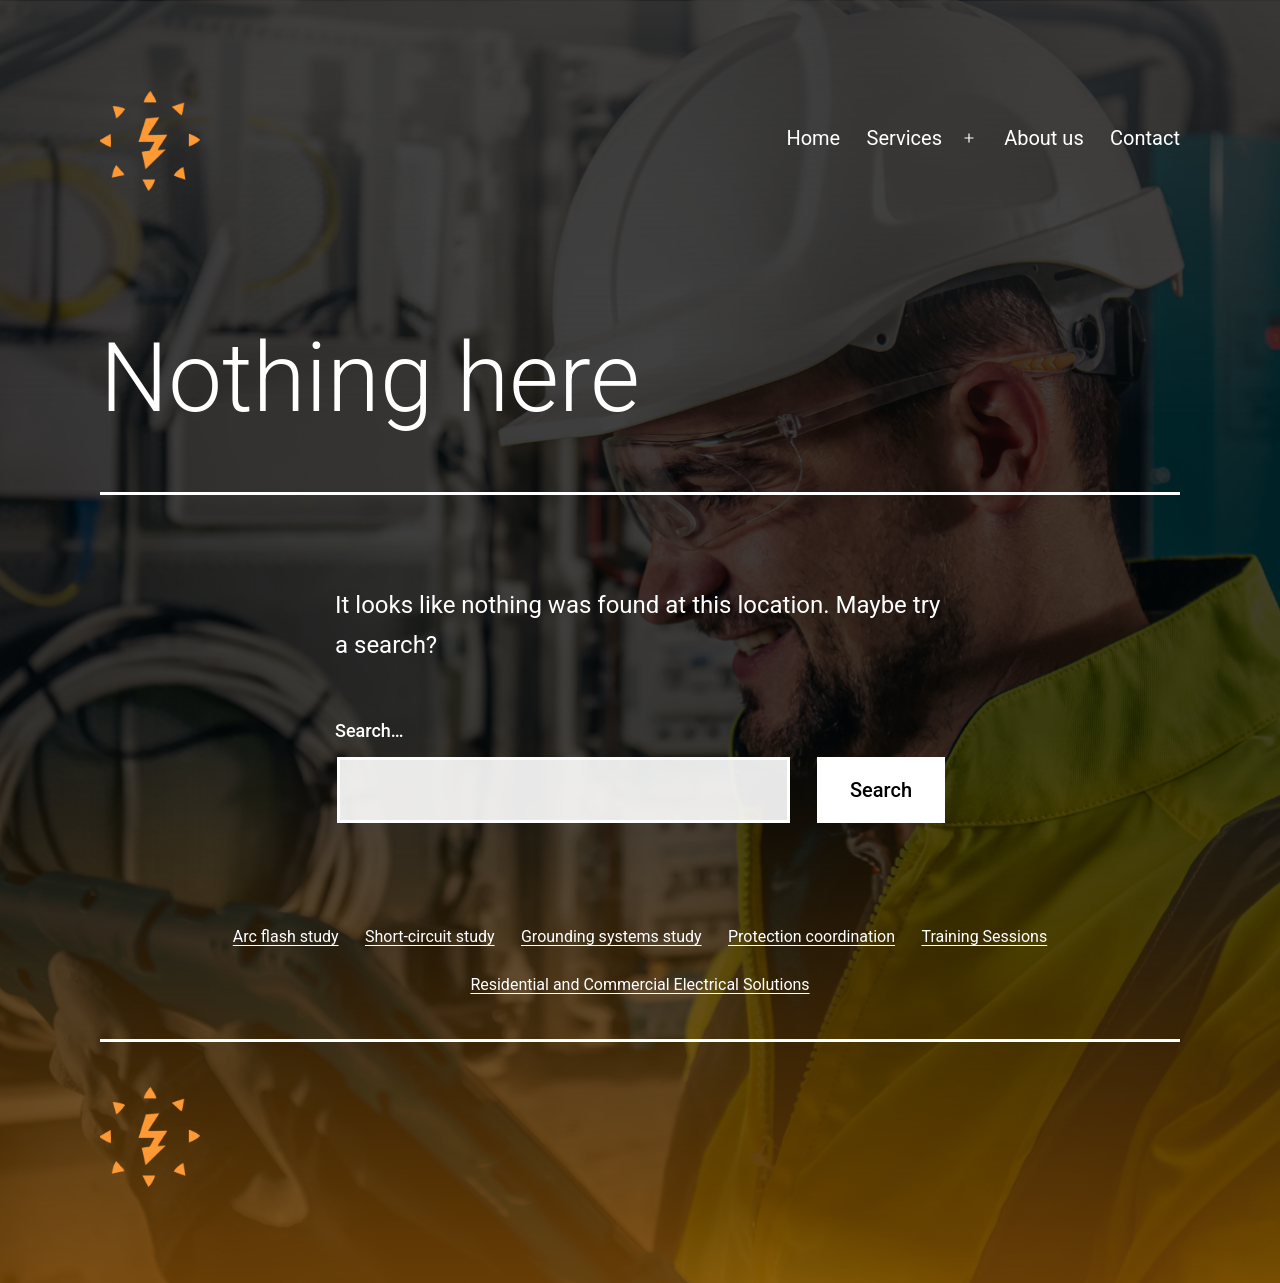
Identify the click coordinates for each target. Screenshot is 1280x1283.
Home (813, 138)
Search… (369, 730)
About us (1044, 138)
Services (904, 138)
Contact (1145, 138)
